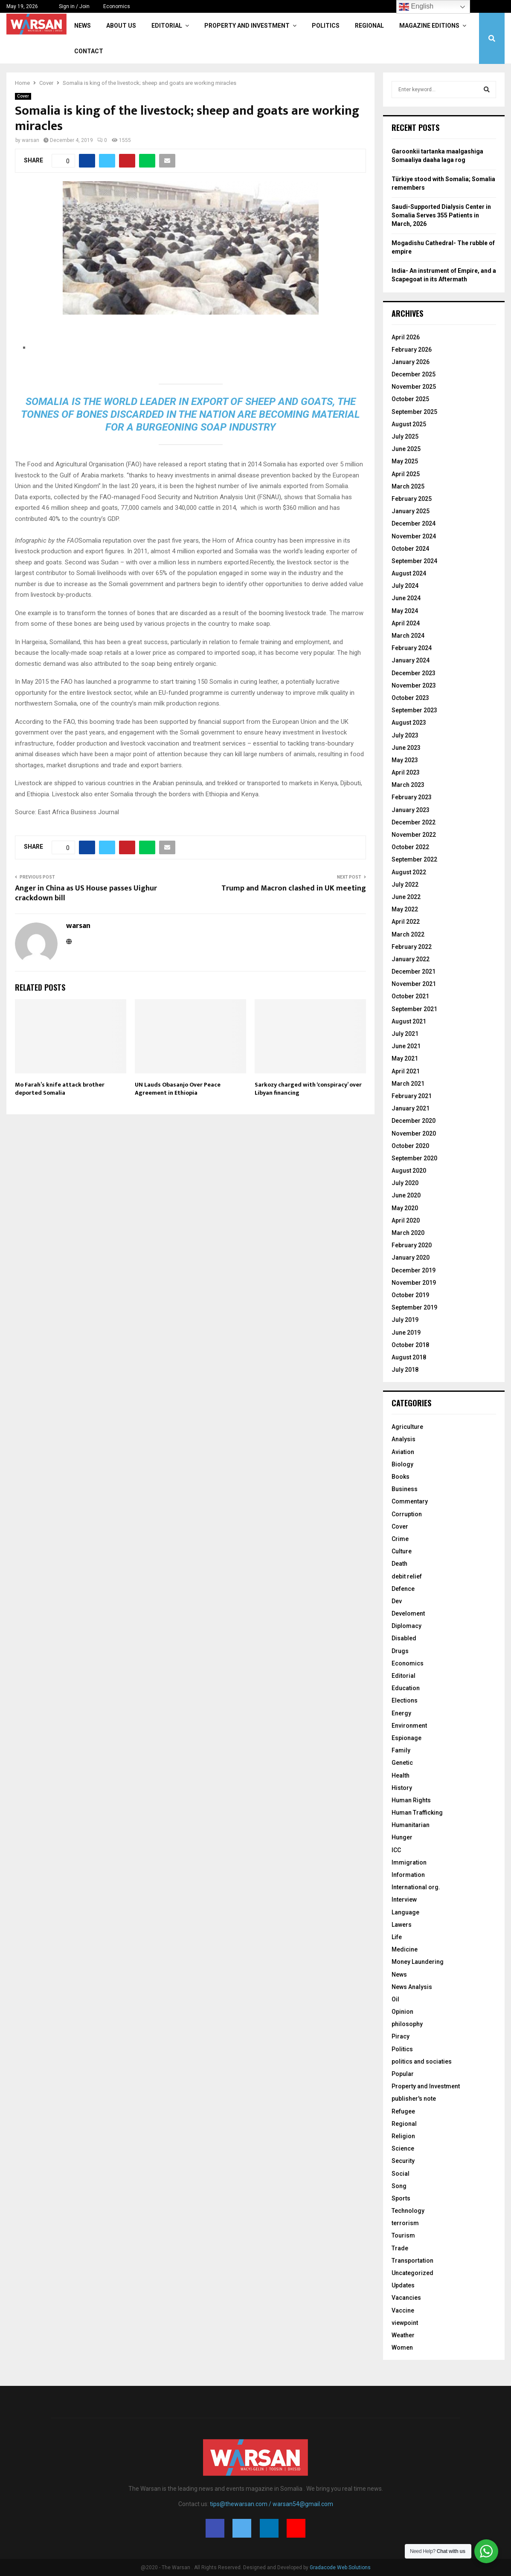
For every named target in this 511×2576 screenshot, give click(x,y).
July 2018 (405, 1369)
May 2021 (405, 1058)
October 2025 (410, 399)
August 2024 (409, 573)
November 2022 (414, 834)
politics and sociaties (422, 2061)
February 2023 (412, 797)
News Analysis (412, 1986)
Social (400, 2173)
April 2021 (406, 1071)
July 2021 (405, 1033)
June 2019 (406, 1332)
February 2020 (412, 1245)
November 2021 (414, 983)
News (82, 25)
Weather (403, 2335)
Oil (395, 1999)
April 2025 (406, 474)
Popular (403, 2073)
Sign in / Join (71, 6)
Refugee (403, 2111)
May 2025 (405, 461)
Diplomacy (406, 1625)
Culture (402, 1551)
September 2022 (414, 859)
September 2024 (414, 561)
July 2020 (405, 1183)
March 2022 (408, 934)
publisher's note (414, 2098)
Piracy (400, 2036)
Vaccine (403, 2310)
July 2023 (405, 735)
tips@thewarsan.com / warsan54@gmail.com (271, 2504)
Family (401, 1750)
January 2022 (411, 959)
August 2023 (409, 722)
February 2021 (412, 1096)
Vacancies (406, 2297)
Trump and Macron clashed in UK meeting (293, 888)
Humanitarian (411, 1824)
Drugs (400, 1651)
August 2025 (409, 424)
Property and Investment (247, 25)
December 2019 (414, 1270)
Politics (326, 25)
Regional (369, 25)
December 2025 (414, 374)
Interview (404, 1899)
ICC (396, 1850)
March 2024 (408, 635)
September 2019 (414, 1307)
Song (399, 2186)
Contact (88, 51)
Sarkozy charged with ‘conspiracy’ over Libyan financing (308, 1088)
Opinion (402, 2011)
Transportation (412, 2260)
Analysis (403, 1439)
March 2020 (408, 1232)
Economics (116, 6)
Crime (400, 1538)
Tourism (403, 2235)
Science (403, 2148)
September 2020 (414, 1158)
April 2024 (406, 623)
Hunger (402, 1837)
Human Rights (411, 1800)
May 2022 (405, 909)
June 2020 (406, 1195)
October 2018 (410, 1344)
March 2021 (408, 1083)
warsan (30, 140)
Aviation (403, 1451)
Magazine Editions (429, 25)
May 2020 (405, 1208)
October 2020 (410, 1145)
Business (405, 1489)
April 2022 (406, 921)
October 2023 (410, 697)
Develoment (408, 1613)
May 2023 (405, 760)
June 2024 (406, 598)
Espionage (406, 1738)
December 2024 (414, 523)
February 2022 (412, 946)
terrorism (405, 2223)
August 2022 (409, 872)
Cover (23, 96)
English (416, 7)
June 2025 (406, 448)
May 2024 (405, 610)
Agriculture (407, 1426)
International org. (416, 1887)
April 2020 (406, 1220)
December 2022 (414, 822)
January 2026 (411, 362)
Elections (405, 1700)
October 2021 (410, 996)
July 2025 (405, 436)
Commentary (410, 1501)
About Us (121, 25)
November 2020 (414, 1133)
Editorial (166, 25)
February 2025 (412, 498)
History (402, 1787)
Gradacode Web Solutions (340, 2567)
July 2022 (405, 884)
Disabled (404, 1638)
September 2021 (414, 1009)
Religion (403, 2136)
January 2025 (411, 511)
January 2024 (411, 660)
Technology (408, 2210)
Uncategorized (412, 2273)
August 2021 (409, 1021)
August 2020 (409, 1170)
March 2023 (408, 784)
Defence (403, 1588)
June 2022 (406, 896)
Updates (403, 2285)
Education (406, 1688)
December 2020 (414, 1120)
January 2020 (411, 1257)
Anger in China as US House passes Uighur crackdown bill (86, 893)
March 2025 (408, 486)
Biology (402, 1464)
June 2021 (406, 1046)
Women (402, 2347)
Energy (401, 1713)
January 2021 (411, 1108)
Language (405, 1912)
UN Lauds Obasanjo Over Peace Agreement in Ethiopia (178, 1088)
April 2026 (406, 337)
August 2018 (409, 1357)
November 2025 (414, 386)
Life (397, 1937)
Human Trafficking (417, 1812)
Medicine (405, 1949)
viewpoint (405, 2322)
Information (408, 1874)
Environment (409, 1725)
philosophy (407, 2024)
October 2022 (410, 847)
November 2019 (414, 1282)
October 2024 (410, 548)
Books (400, 1476)
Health (400, 1775)
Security (403, 2160)
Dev (397, 1601)
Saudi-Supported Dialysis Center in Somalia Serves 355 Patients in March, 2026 (441, 215)
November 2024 (414, 536)
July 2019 (405, 1319)
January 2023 (411, 810)
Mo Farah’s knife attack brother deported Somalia (60, 1088)
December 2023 (414, 673)
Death (399, 1563)
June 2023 (406, 747)
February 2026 (412, 349)
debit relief (407, 1576)
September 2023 (414, 710)
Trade (400, 2248)
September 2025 (414, 411)
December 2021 (414, 971)
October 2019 (410, 1295)
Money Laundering (418, 1961)
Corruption (407, 1514)
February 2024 (412, 648)
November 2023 (414, 685)
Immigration (409, 1862)
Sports (401, 2198)
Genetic (402, 1762)
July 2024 (405, 585)
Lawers (402, 1924)
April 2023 (406, 772)
